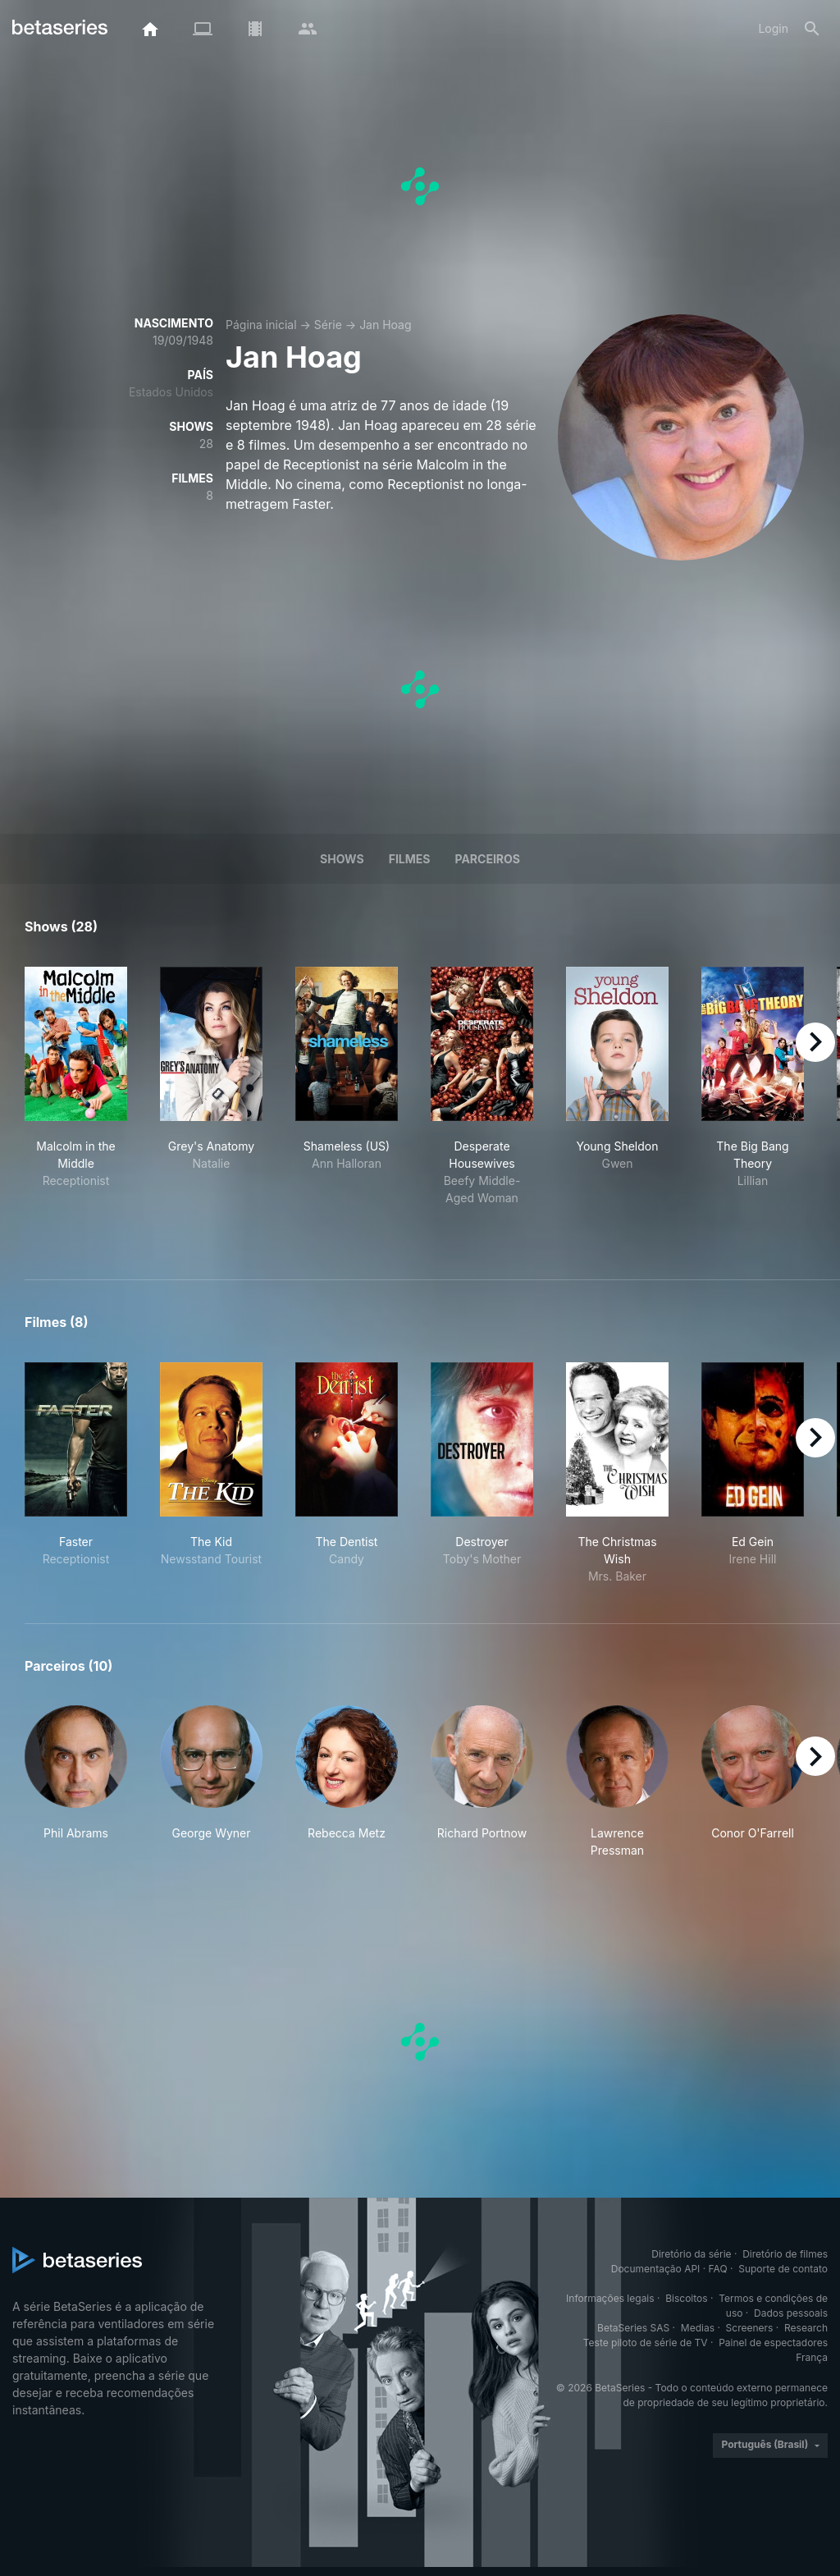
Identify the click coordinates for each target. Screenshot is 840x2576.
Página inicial (261, 325)
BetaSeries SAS (633, 2328)
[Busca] (812, 28)
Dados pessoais (791, 2313)
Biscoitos (686, 2298)
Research (806, 2328)
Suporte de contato (783, 2269)
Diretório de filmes (785, 2254)
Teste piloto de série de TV (645, 2342)
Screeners (750, 2328)
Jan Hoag (385, 325)
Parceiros (487, 859)
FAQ (718, 2269)
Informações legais (610, 2298)
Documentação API (656, 2269)
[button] (76, 1782)
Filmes (410, 859)
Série (328, 325)
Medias (697, 2328)
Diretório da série (691, 2254)
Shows (342, 859)
